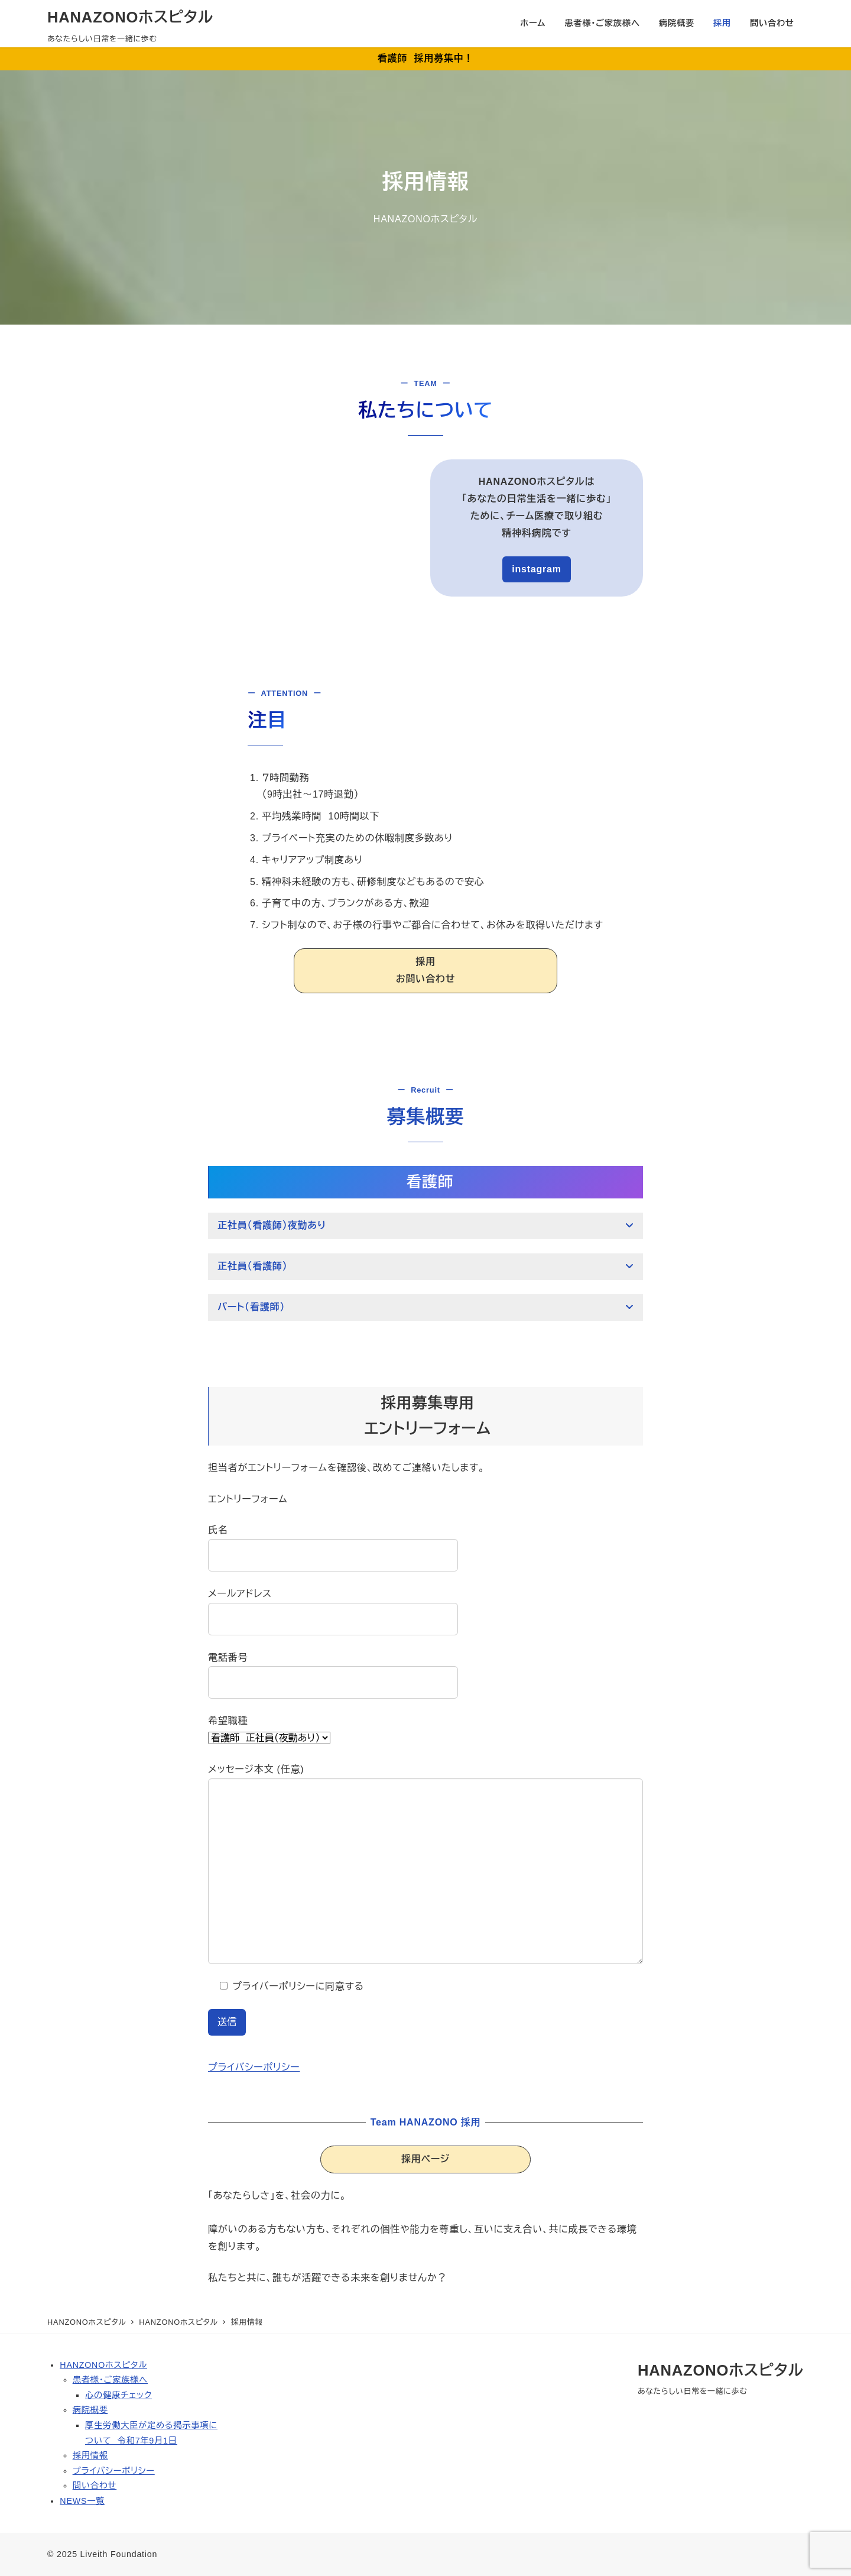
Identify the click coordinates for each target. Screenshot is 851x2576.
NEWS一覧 (82, 2501)
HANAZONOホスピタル (130, 17)
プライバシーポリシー (254, 2067)
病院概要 (90, 2410)
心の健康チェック (118, 2395)
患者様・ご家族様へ (110, 2379)
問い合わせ (95, 2485)
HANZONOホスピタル (103, 2365)
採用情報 (90, 2455)
